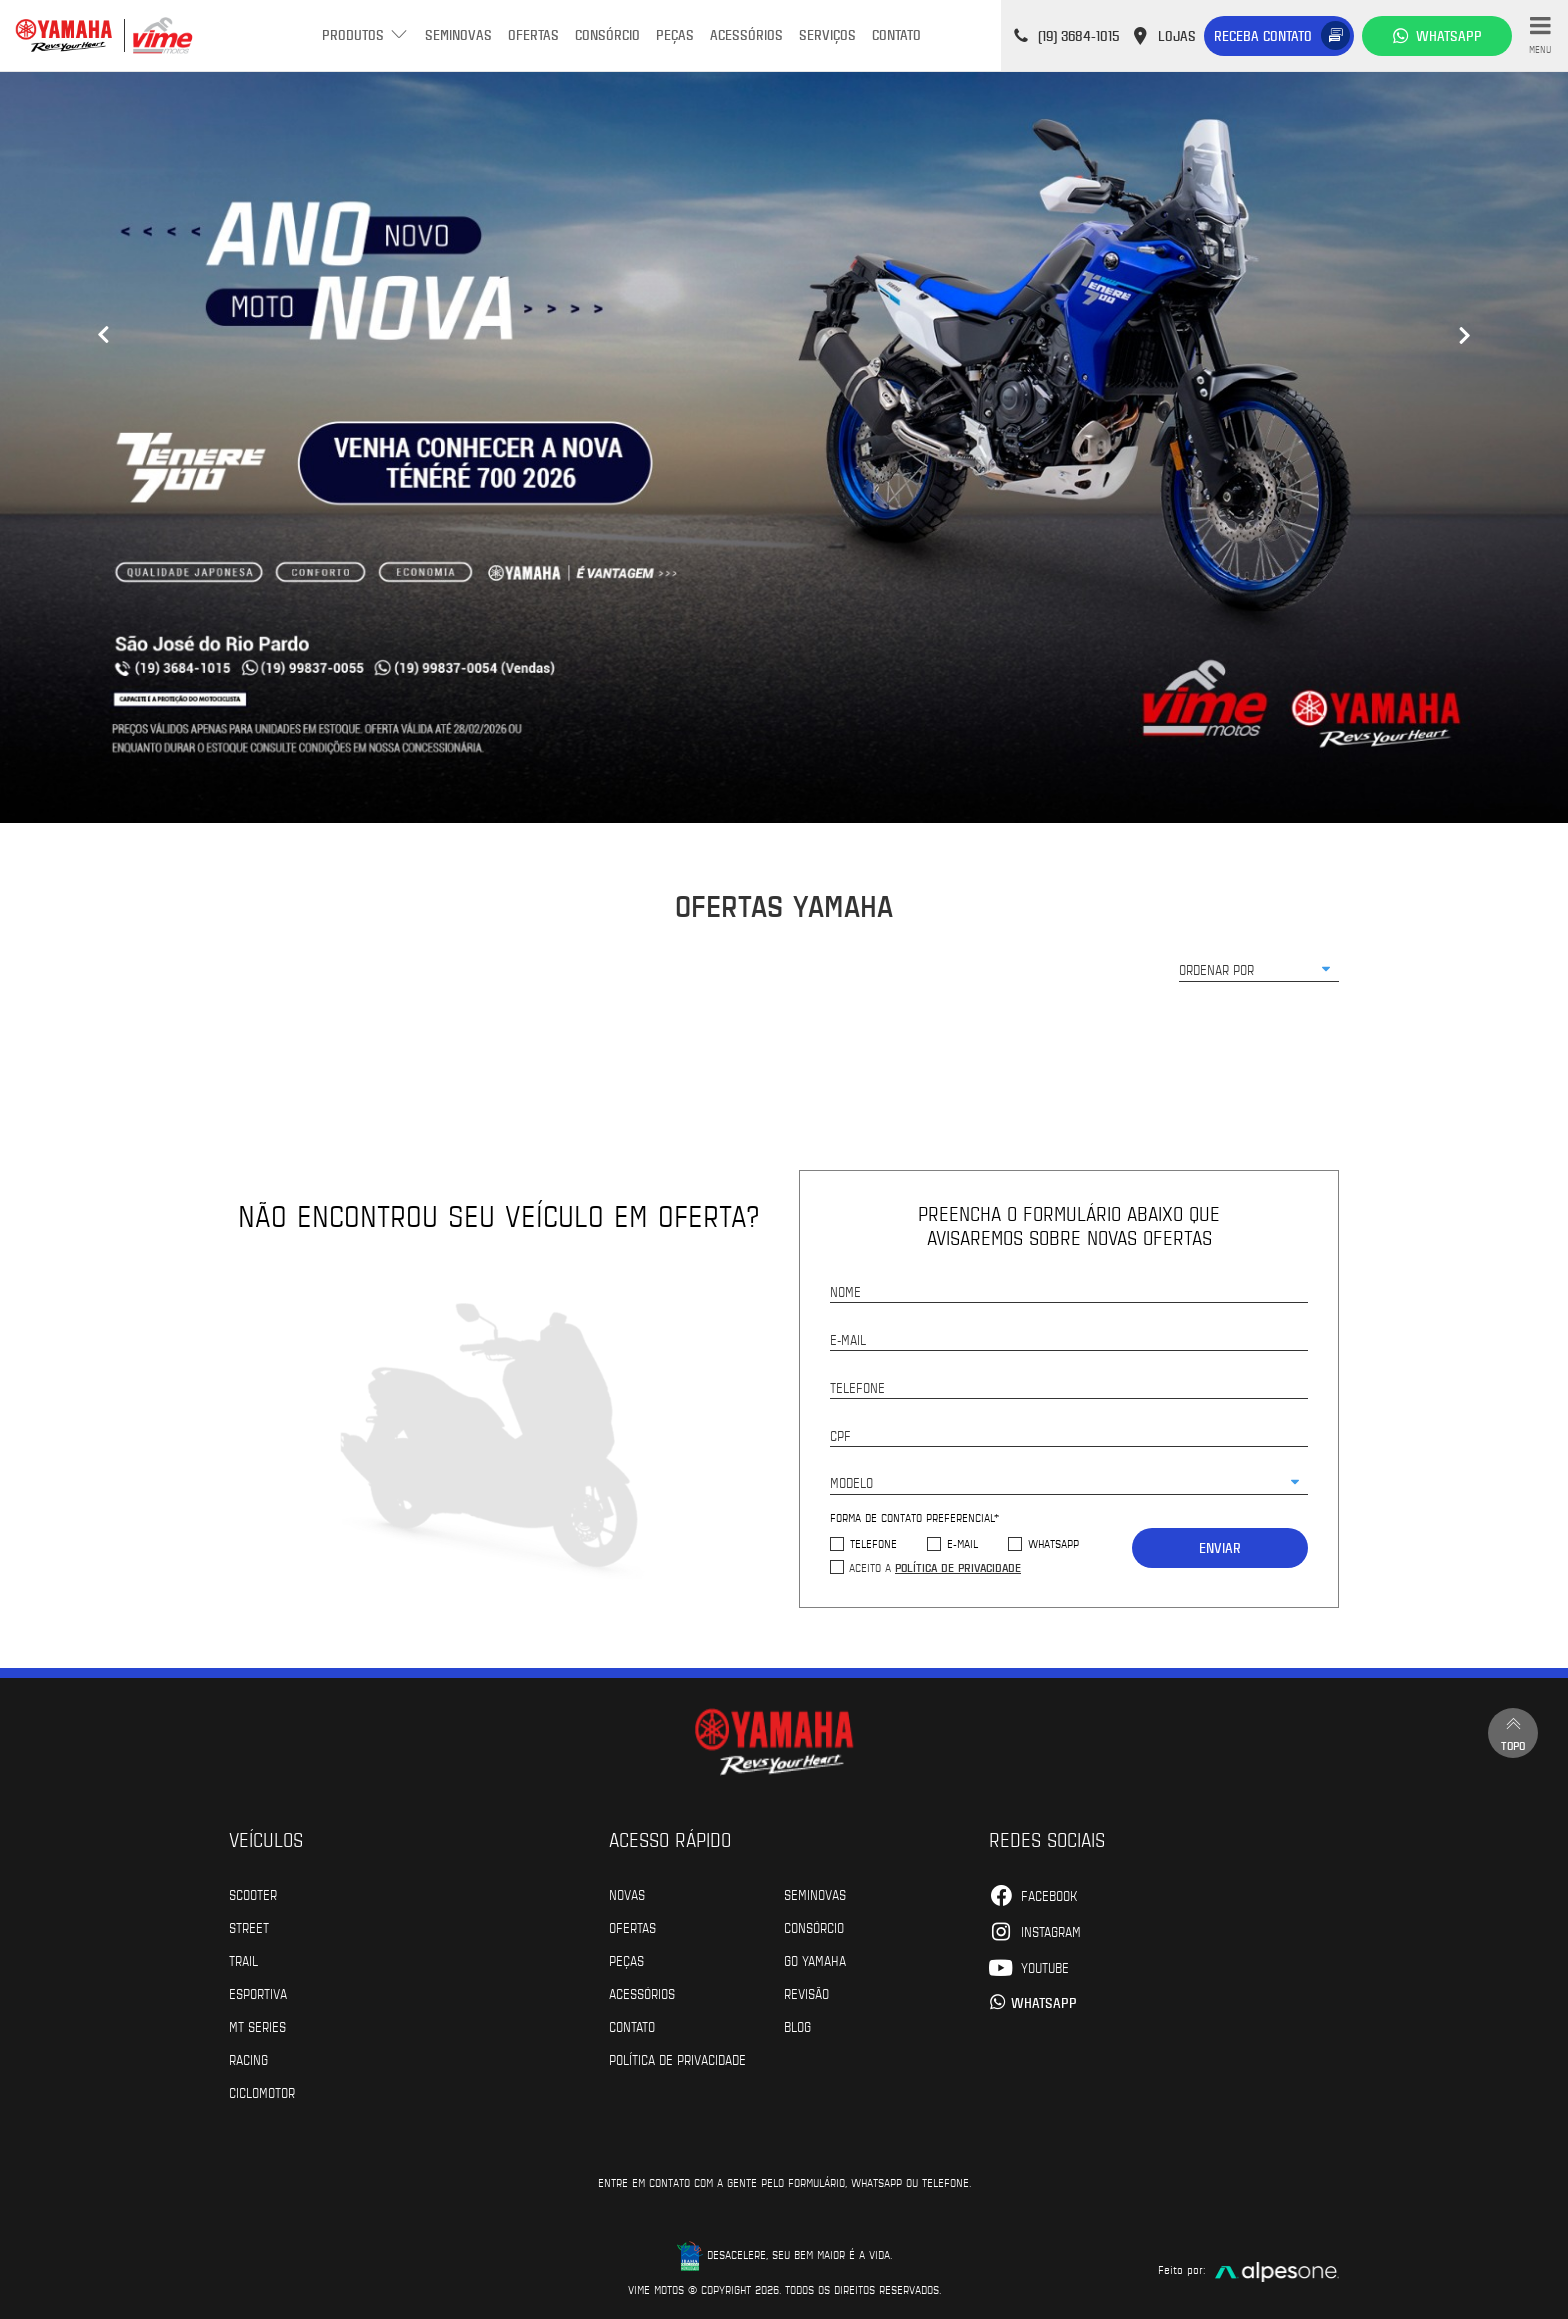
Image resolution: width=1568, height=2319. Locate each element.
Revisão (806, 1993)
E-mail (962, 1543)
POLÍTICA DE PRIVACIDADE (677, 2059)
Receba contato (1263, 35)
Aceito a (935, 1567)
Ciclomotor (262, 2092)
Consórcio (607, 34)
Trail (243, 1960)
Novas (627, 1894)
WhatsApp (1053, 1543)
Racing (248, 2059)
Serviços (827, 34)
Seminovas (458, 34)
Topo (1513, 1732)
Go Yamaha (815, 1960)
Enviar (1220, 1547)
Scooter (253, 1894)
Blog (797, 2026)
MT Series (257, 2026)
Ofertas (533, 34)
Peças (675, 34)
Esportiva (258, 1993)
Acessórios (746, 34)
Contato (896, 34)
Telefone (873, 1543)
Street (249, 1927)
